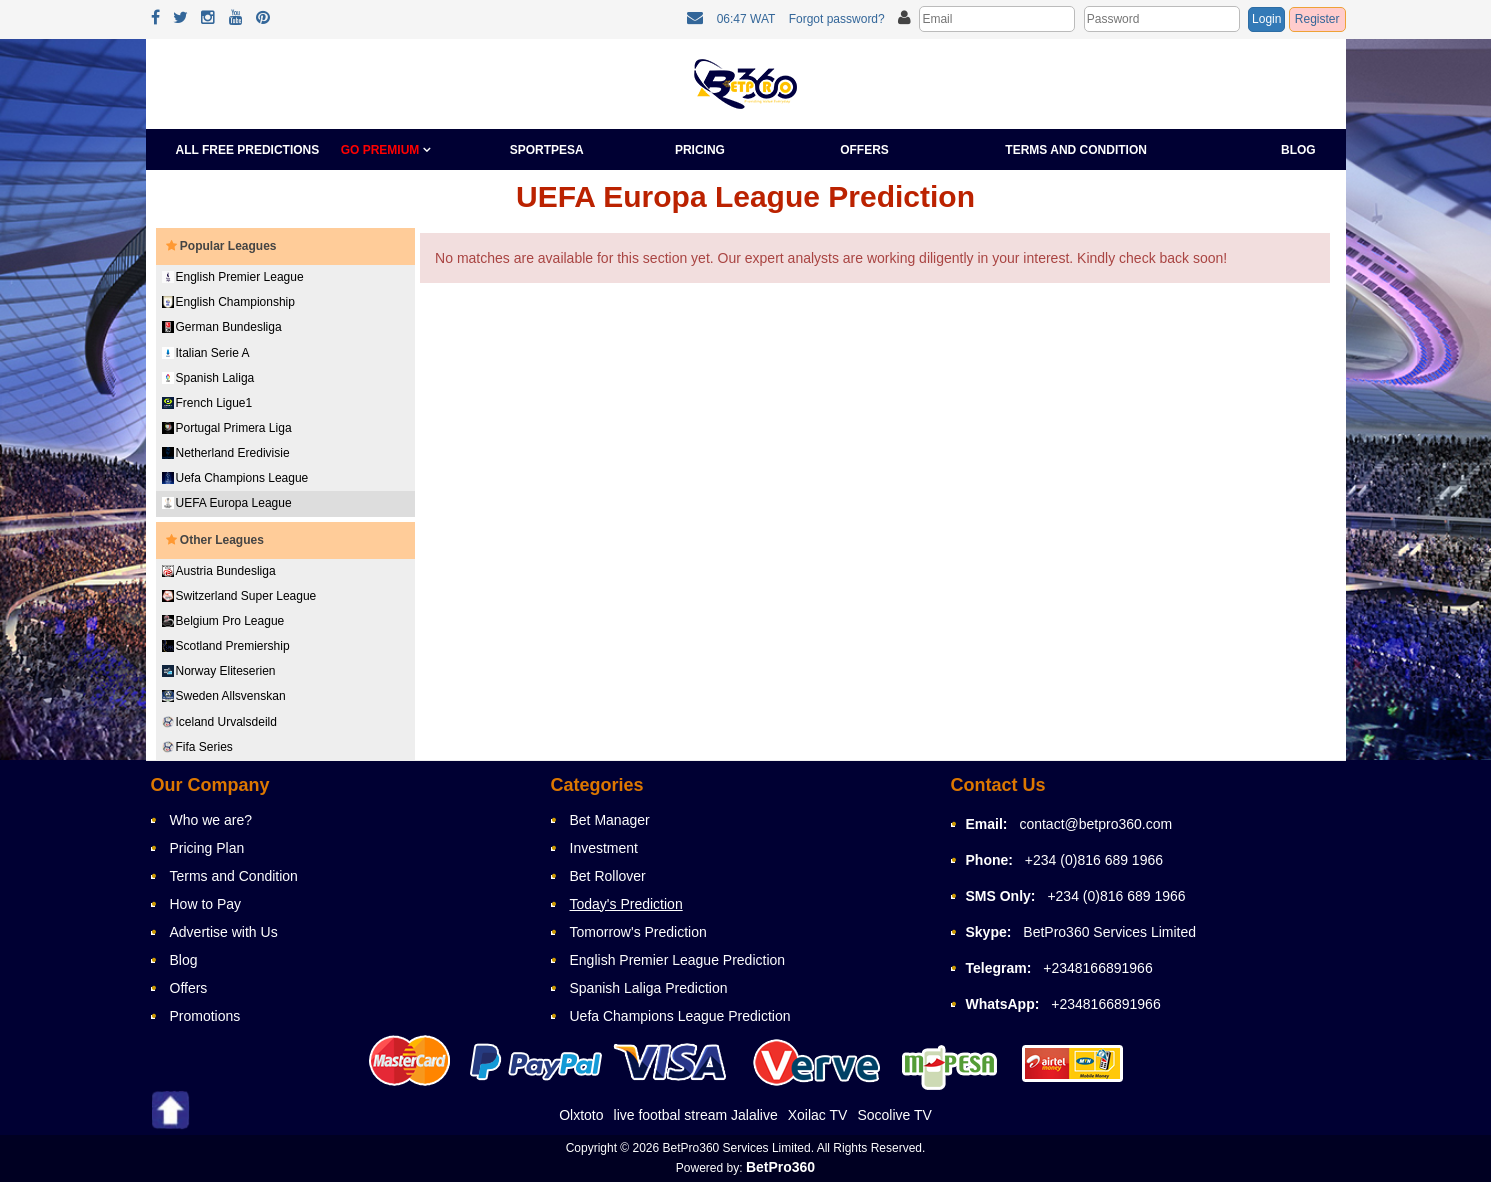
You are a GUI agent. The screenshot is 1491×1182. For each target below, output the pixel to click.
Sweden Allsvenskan (224, 696)
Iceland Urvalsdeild (219, 722)
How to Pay (206, 904)
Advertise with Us (224, 932)
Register (1317, 19)
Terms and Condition (1076, 150)
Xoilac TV (818, 1115)
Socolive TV (894, 1115)
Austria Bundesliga (219, 571)
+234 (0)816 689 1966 (1094, 860)
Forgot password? (837, 19)
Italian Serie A (206, 353)
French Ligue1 (207, 403)
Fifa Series (197, 747)
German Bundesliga (222, 327)
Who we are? (211, 820)
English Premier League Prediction (678, 960)
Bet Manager (610, 820)
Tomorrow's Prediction (638, 932)
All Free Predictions (248, 150)
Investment (604, 848)
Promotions (205, 1016)
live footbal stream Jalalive (696, 1115)
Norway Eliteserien (219, 671)
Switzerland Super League (239, 596)
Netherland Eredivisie (226, 453)
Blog (1298, 150)
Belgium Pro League (223, 621)
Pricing (700, 150)
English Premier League (233, 277)
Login (1266, 19)
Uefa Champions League (235, 478)
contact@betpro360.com (1095, 824)
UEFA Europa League (227, 503)
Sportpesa (547, 150)
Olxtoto (581, 1115)
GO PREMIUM (386, 150)
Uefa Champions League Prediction (680, 1016)
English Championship (228, 302)
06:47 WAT (746, 19)
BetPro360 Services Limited (1109, 932)
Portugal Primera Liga (227, 428)
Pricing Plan (207, 848)
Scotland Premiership (226, 646)
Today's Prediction (626, 904)
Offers (864, 150)
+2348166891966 (1097, 968)
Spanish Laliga (208, 378)
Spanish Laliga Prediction (649, 988)
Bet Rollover (608, 876)
